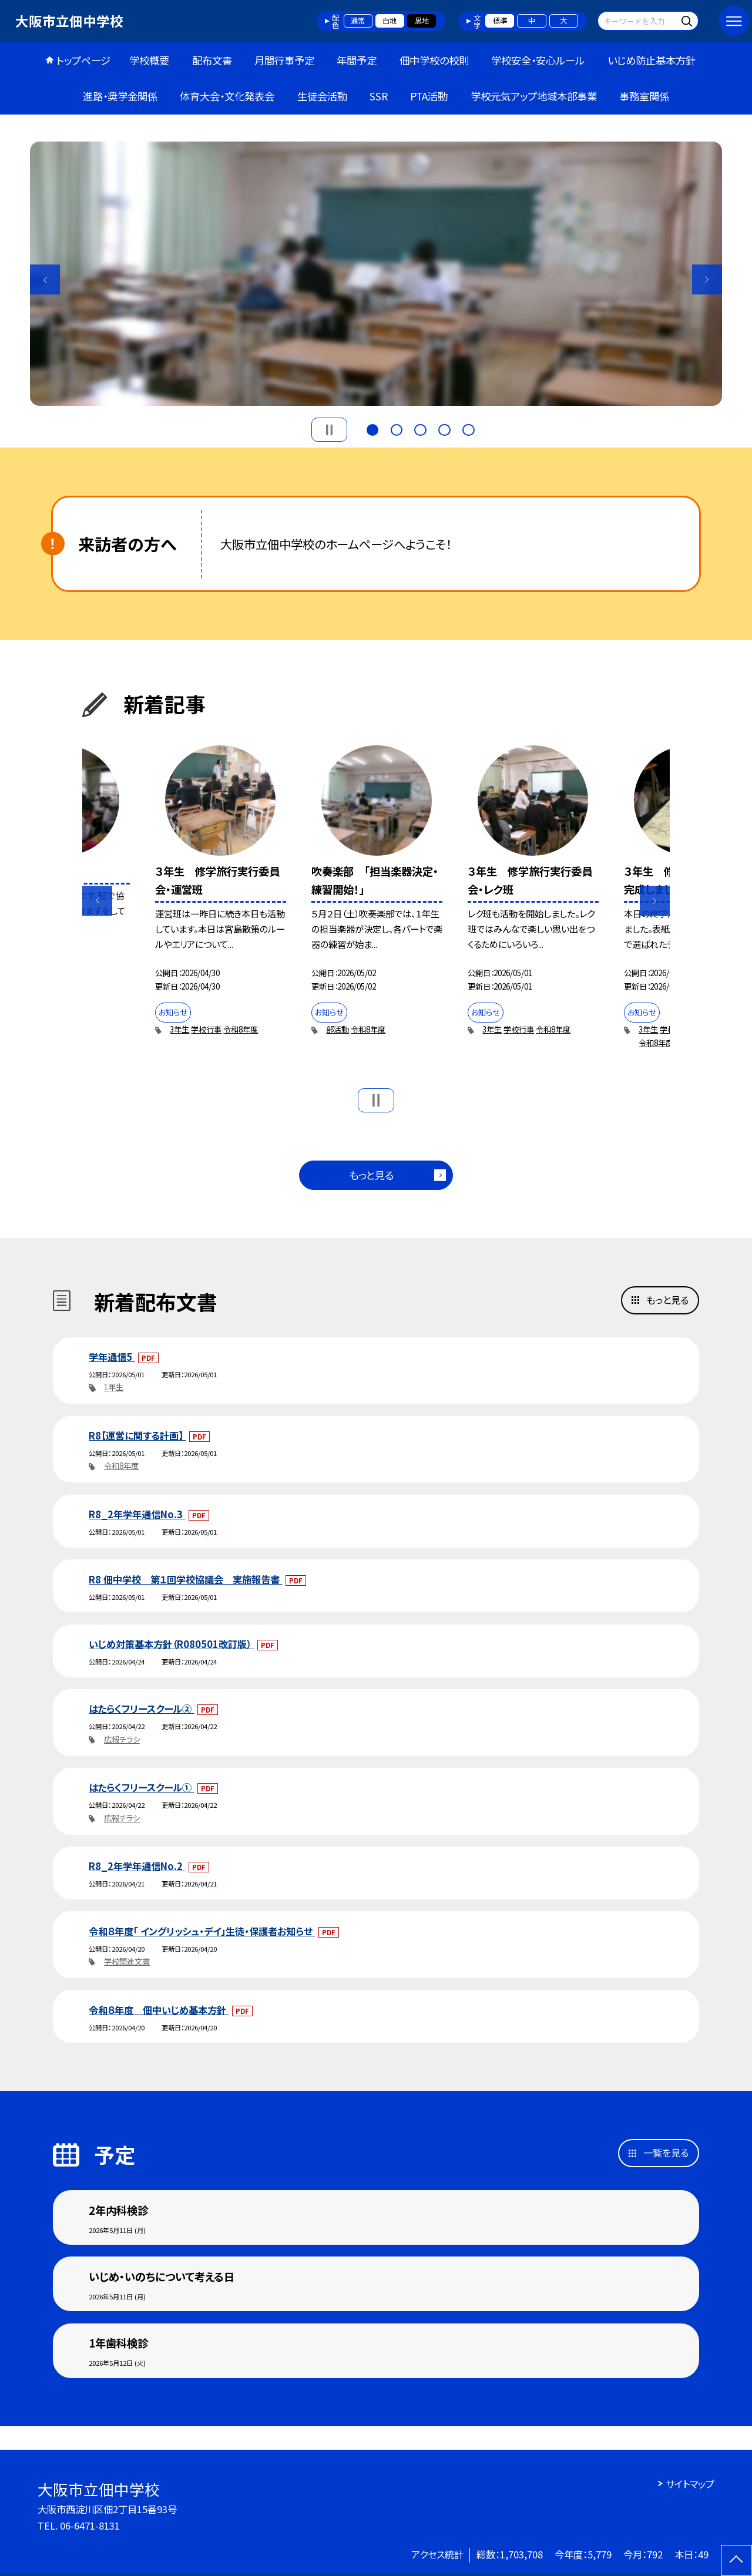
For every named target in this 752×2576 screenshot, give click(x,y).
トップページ (83, 60)
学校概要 (149, 60)
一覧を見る (666, 2152)
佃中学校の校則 (434, 60)
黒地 (422, 20)
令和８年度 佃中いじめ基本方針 (159, 2010)
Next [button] (707, 280)
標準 (500, 20)
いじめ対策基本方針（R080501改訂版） (171, 1644)
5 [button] (468, 428)
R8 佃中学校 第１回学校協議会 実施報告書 (185, 1579)
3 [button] (420, 428)
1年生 (113, 1387)
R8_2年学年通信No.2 (137, 1866)
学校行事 (206, 1029)
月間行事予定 (284, 60)
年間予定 (357, 60)
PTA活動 (429, 96)
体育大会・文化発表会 (227, 96)
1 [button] (372, 428)
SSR (379, 96)
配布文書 (212, 60)
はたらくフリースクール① (141, 1787)
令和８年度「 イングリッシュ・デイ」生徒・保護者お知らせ (202, 1931)
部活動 (337, 1029)
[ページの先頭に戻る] (736, 2560)
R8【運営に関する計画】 (137, 1435)
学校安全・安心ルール (538, 60)
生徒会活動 (322, 96)
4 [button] (444, 428)
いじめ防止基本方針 (651, 60)
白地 (389, 20)
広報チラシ (122, 1739)
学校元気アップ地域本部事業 (534, 96)
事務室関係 (644, 96)
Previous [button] (45, 280)
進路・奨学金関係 (120, 96)
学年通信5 (112, 1357)
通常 (358, 20)
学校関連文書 (127, 1961)
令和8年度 (240, 1029)
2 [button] (396, 428)
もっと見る (371, 1175)
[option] (376, 274)
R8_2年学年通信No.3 (137, 1514)
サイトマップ (690, 2484)
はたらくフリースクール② (141, 1708)
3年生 (179, 1029)
